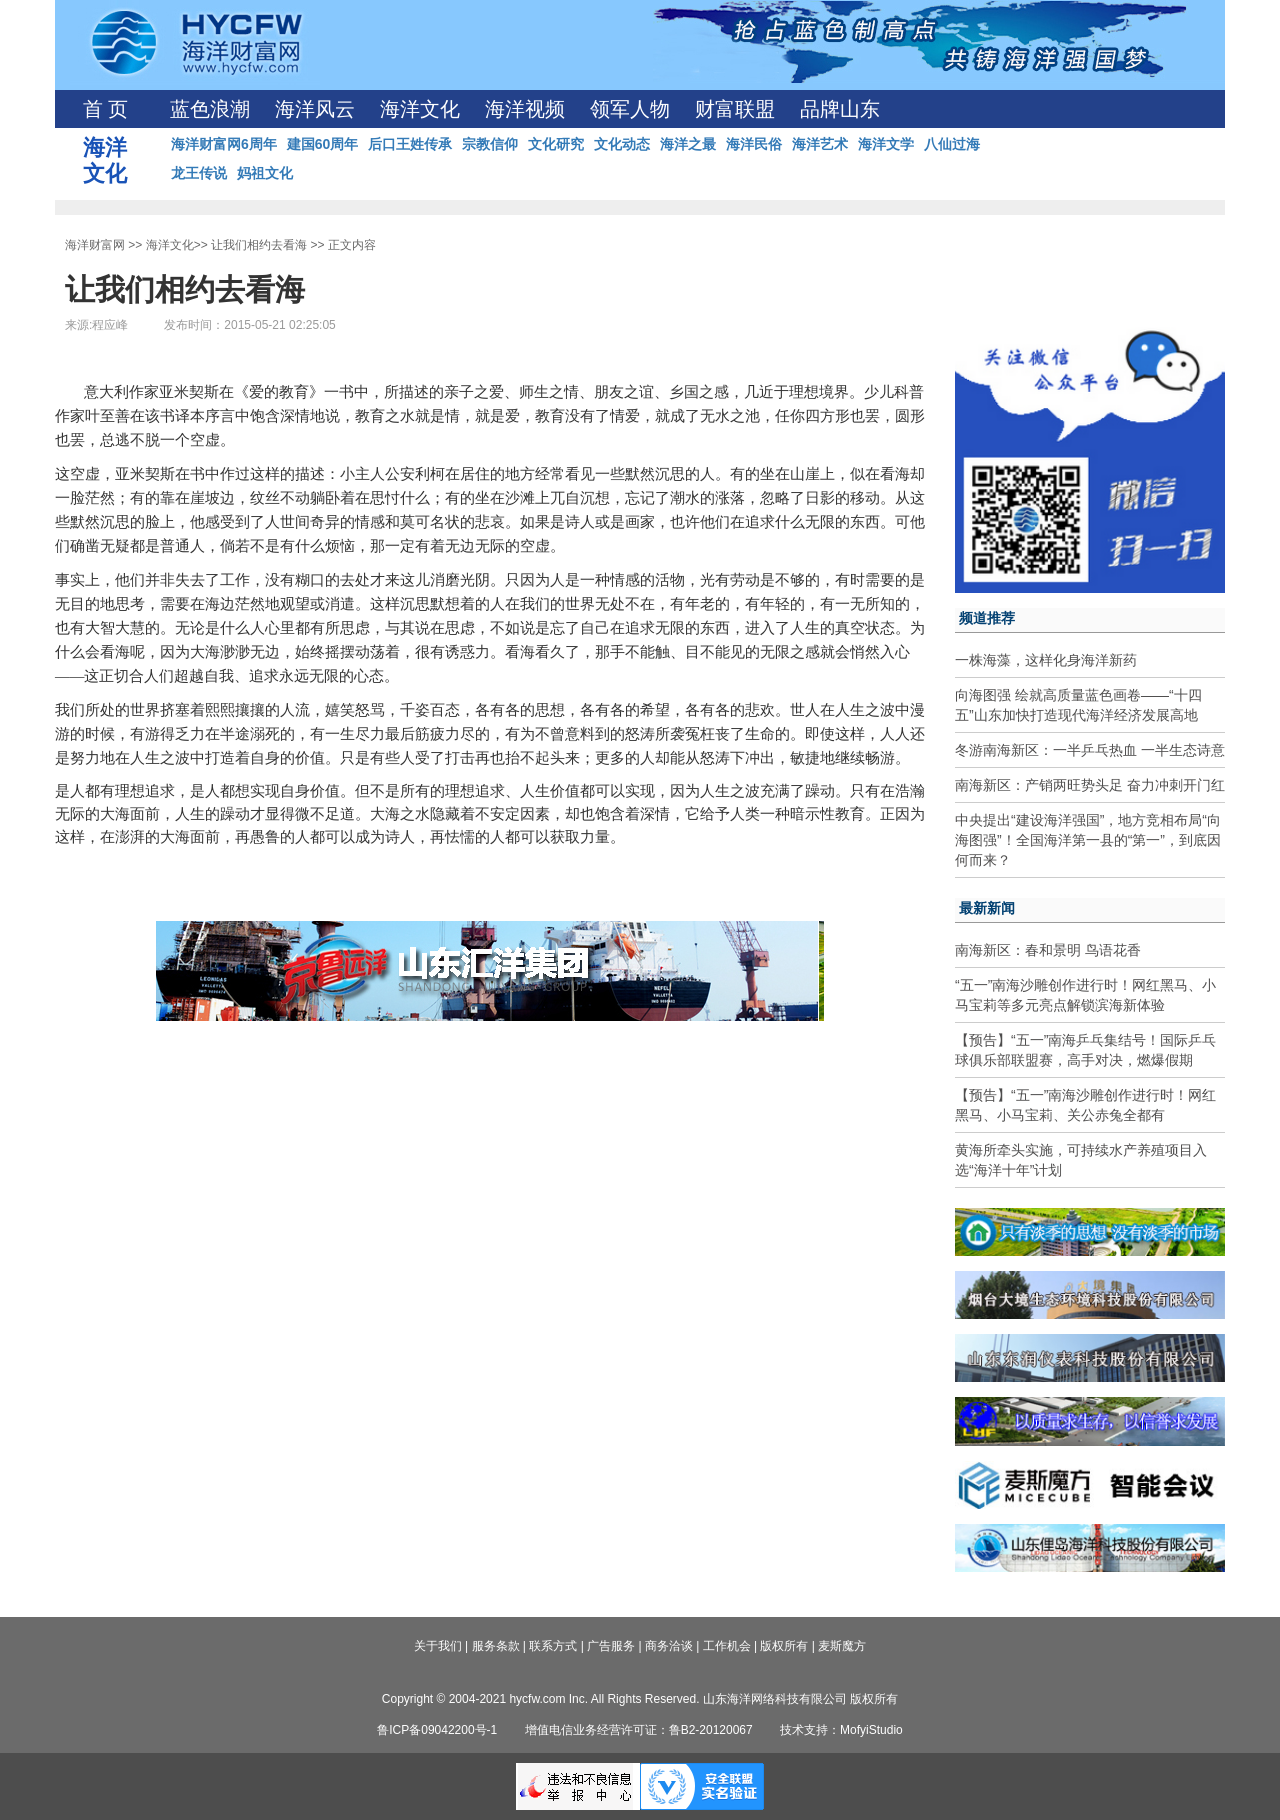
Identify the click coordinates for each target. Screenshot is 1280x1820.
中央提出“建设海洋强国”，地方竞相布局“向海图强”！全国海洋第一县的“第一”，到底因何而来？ (1088, 840)
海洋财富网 (95, 245)
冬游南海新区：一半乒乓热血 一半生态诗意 (1090, 750)
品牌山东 (840, 109)
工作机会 (727, 1646)
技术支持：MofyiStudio (841, 1730)
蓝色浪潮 (210, 109)
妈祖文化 (265, 173)
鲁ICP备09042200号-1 (437, 1730)
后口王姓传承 (410, 144)
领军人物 (630, 109)
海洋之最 (688, 144)
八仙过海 (952, 144)
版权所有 (784, 1646)
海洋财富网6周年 (224, 144)
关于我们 (438, 1646)
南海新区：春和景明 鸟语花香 (1048, 950)
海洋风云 (315, 109)
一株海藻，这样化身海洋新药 (1046, 660)
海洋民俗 (754, 144)
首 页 (105, 109)
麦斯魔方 (842, 1646)
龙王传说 (199, 173)
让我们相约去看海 (259, 245)
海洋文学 (886, 144)
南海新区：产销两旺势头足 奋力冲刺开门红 (1090, 785)
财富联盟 (735, 109)
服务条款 (496, 1646)
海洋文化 (420, 109)
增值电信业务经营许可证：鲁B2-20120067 (639, 1730)
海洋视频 (525, 109)
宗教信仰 (490, 144)
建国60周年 (323, 144)
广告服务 (611, 1646)
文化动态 (622, 144)
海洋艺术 (820, 144)
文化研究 (556, 144)
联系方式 (553, 1646)
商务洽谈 (669, 1646)
